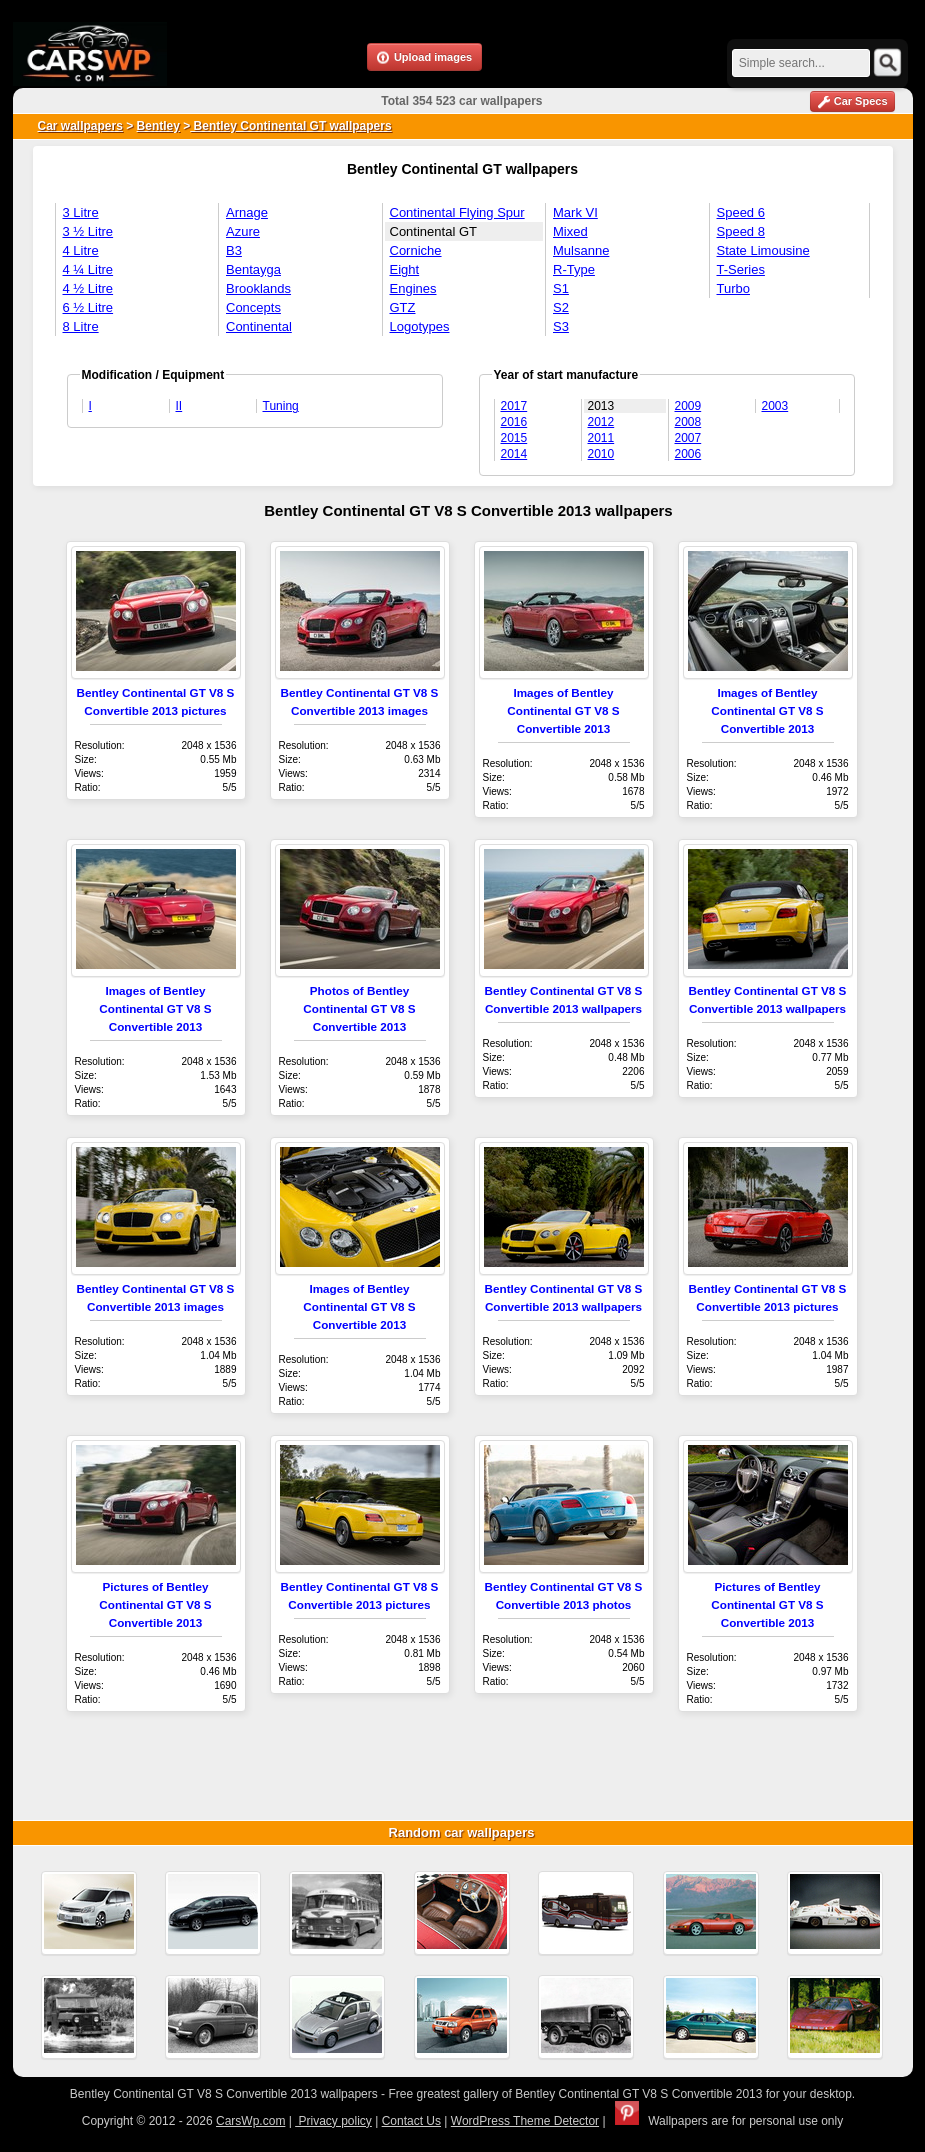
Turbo (733, 288)
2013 (601, 406)
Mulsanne (581, 250)
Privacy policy (333, 2121)
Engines (413, 288)
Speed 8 (741, 231)
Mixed (570, 231)
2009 (688, 406)
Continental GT (433, 231)
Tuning (281, 406)
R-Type (574, 269)
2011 (601, 438)
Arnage (247, 212)
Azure (243, 231)
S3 (561, 326)
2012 (601, 422)
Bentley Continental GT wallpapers (290, 126)
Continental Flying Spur (457, 212)
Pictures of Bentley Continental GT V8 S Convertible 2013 (155, 1604)
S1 (561, 288)
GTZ (403, 307)
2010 (601, 454)
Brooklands (258, 288)
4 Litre (81, 250)
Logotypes (420, 326)
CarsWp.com (250, 2121)
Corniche (416, 250)
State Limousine (763, 250)
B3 (234, 250)
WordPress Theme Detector (525, 2121)
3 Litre (81, 212)
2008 (688, 422)
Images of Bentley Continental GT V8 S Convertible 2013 (563, 710)
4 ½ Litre (88, 288)
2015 (514, 438)
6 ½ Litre (88, 307)
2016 (514, 422)
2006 (688, 454)
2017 (514, 406)
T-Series (741, 269)
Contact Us (411, 2121)
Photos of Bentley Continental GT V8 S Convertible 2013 (359, 1008)
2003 (775, 406)
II (179, 406)
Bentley (158, 126)
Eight (405, 269)
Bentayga (253, 269)
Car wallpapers (80, 126)
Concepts (253, 307)
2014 (514, 454)
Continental (259, 326)
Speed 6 (741, 212)
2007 (688, 438)
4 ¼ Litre (88, 269)
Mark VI (575, 212)
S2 (561, 307)
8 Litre (81, 326)
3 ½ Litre (88, 231)
